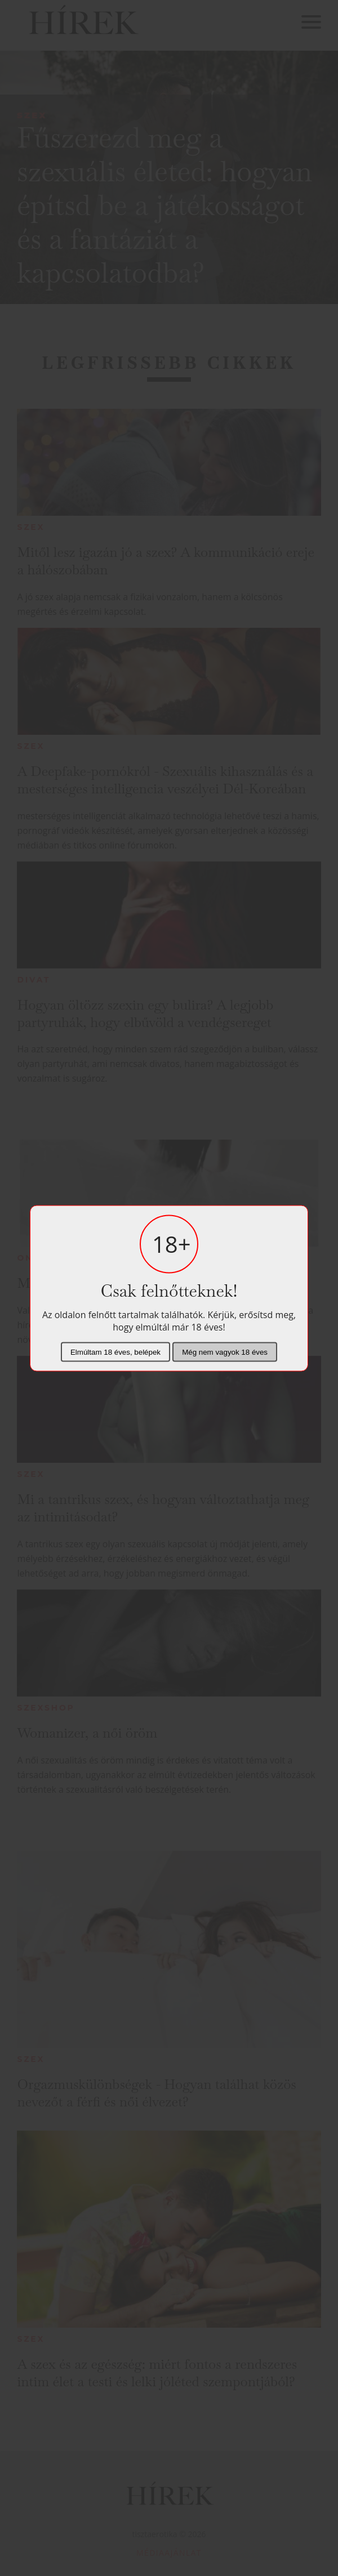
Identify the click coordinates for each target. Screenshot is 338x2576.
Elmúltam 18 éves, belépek (115, 1351)
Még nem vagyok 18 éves (225, 1351)
